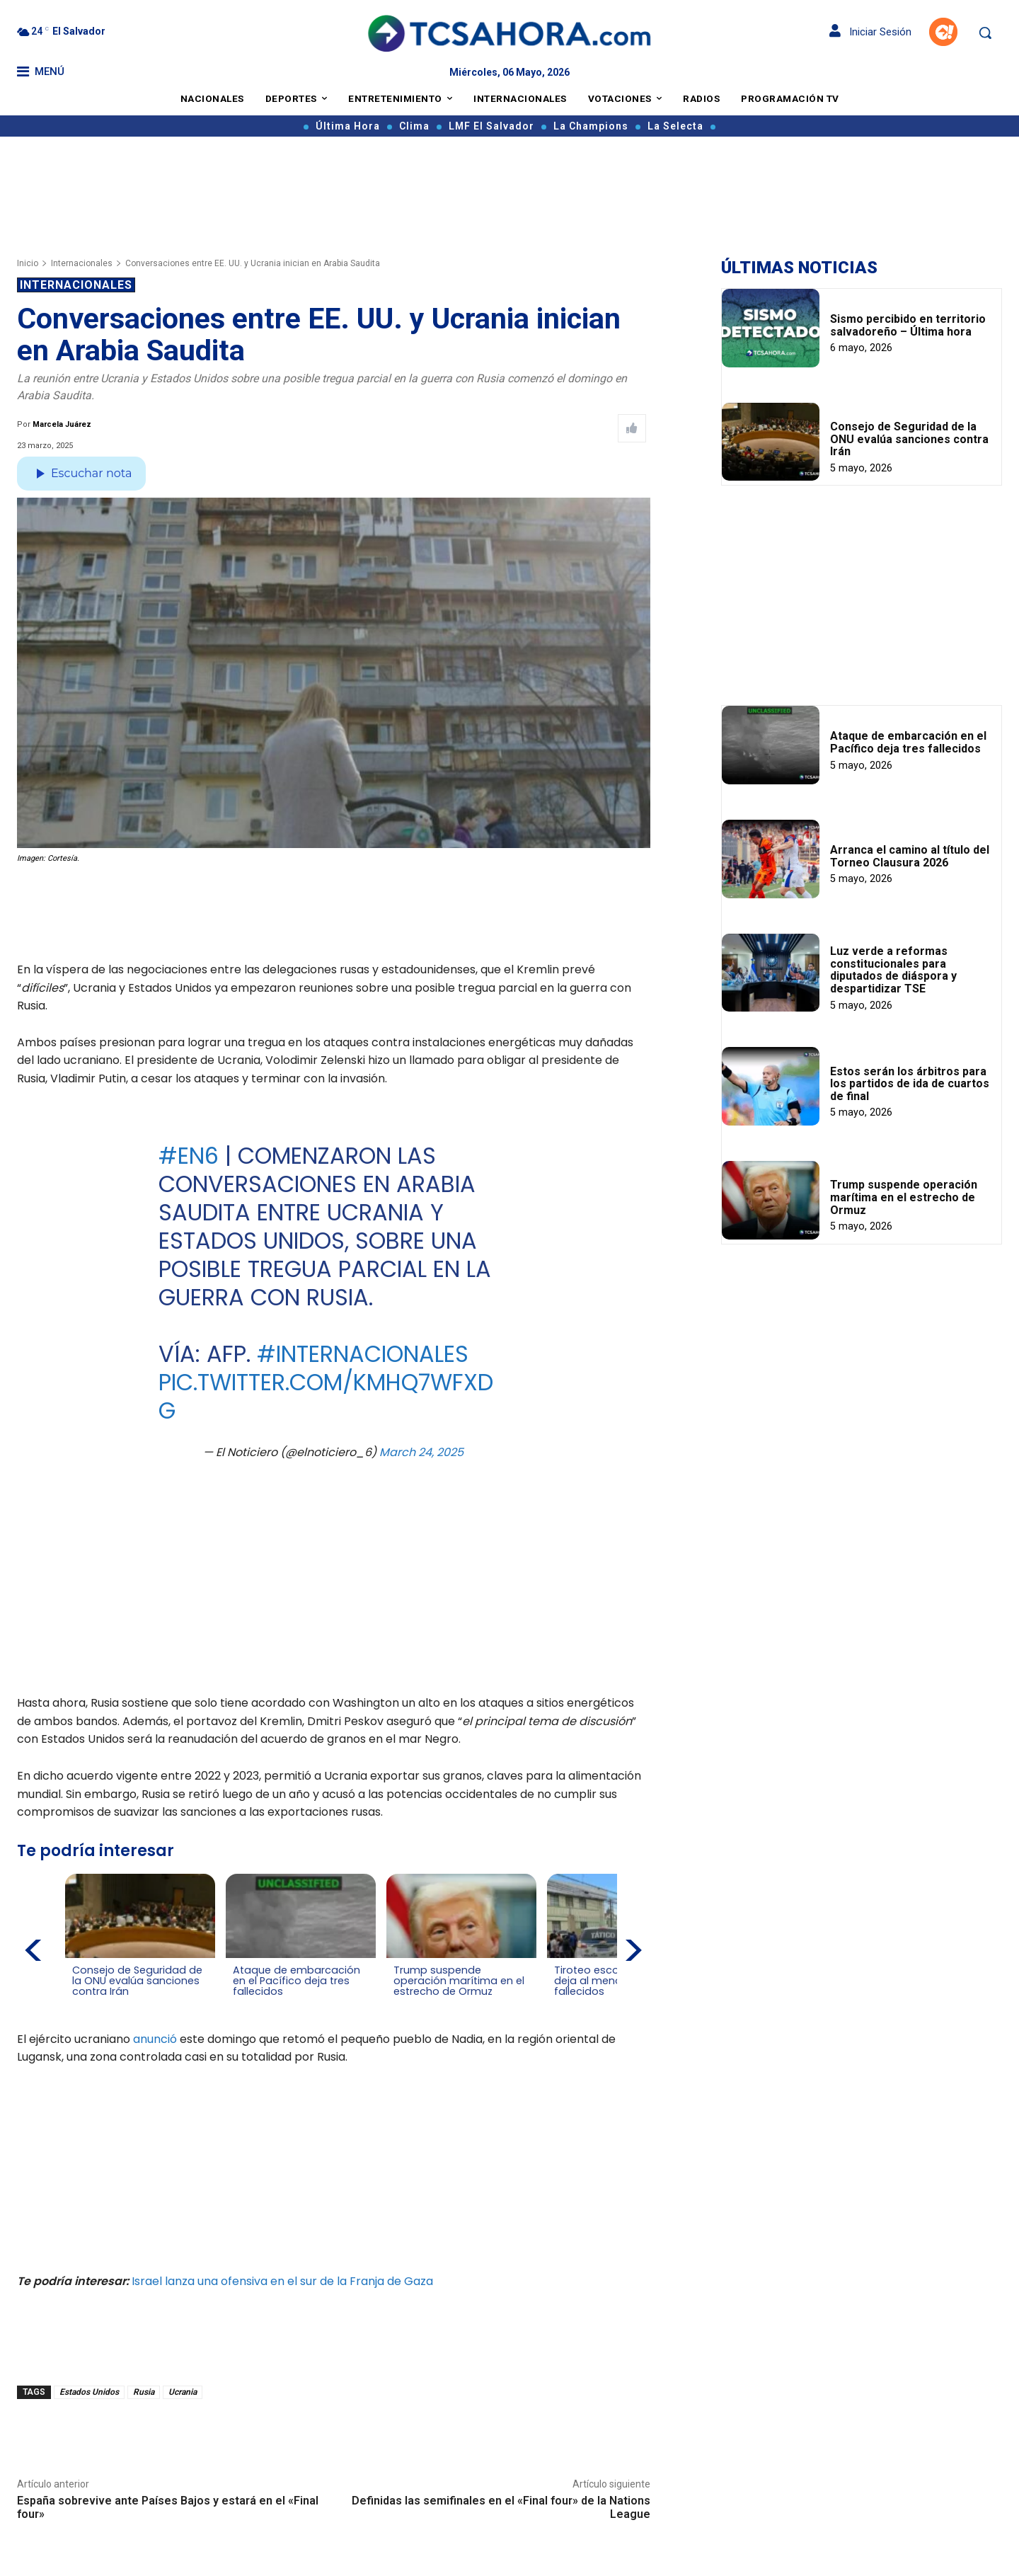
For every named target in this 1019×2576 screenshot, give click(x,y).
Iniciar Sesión (870, 31)
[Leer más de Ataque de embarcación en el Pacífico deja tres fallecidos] (240, 2005)
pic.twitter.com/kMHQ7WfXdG (326, 1396)
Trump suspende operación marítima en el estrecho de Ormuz (903, 1197)
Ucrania (182, 2392)
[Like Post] (632, 428)
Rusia (143, 2392)
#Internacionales (362, 1354)
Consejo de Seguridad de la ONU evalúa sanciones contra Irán (909, 439)
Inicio (27, 263)
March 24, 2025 (421, 1452)
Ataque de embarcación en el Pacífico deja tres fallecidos (908, 742)
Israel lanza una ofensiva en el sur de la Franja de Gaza (282, 2280)
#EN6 (189, 1156)
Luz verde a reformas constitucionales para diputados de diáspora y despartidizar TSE (893, 969)
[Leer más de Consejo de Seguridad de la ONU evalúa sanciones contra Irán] (80, 2005)
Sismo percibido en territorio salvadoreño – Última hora (908, 325)
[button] (985, 33)
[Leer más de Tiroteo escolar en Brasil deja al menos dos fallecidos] (561, 2005)
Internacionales (82, 263)
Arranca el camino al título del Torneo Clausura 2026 (909, 856)
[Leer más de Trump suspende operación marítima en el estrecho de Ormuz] (401, 2005)
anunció (155, 2038)
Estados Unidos (89, 2392)
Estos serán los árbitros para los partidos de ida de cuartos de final (909, 1084)
